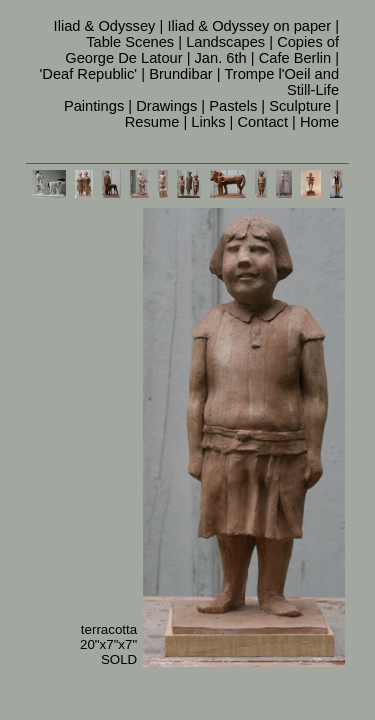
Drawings (166, 106)
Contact (262, 122)
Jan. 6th (221, 58)
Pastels (233, 106)
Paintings (94, 106)
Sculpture (300, 106)
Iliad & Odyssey (105, 26)
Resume (152, 122)
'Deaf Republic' (89, 74)
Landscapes (225, 42)
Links (208, 122)
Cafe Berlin (295, 58)
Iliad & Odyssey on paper (249, 26)
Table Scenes (130, 42)
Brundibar (181, 74)
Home (319, 122)
